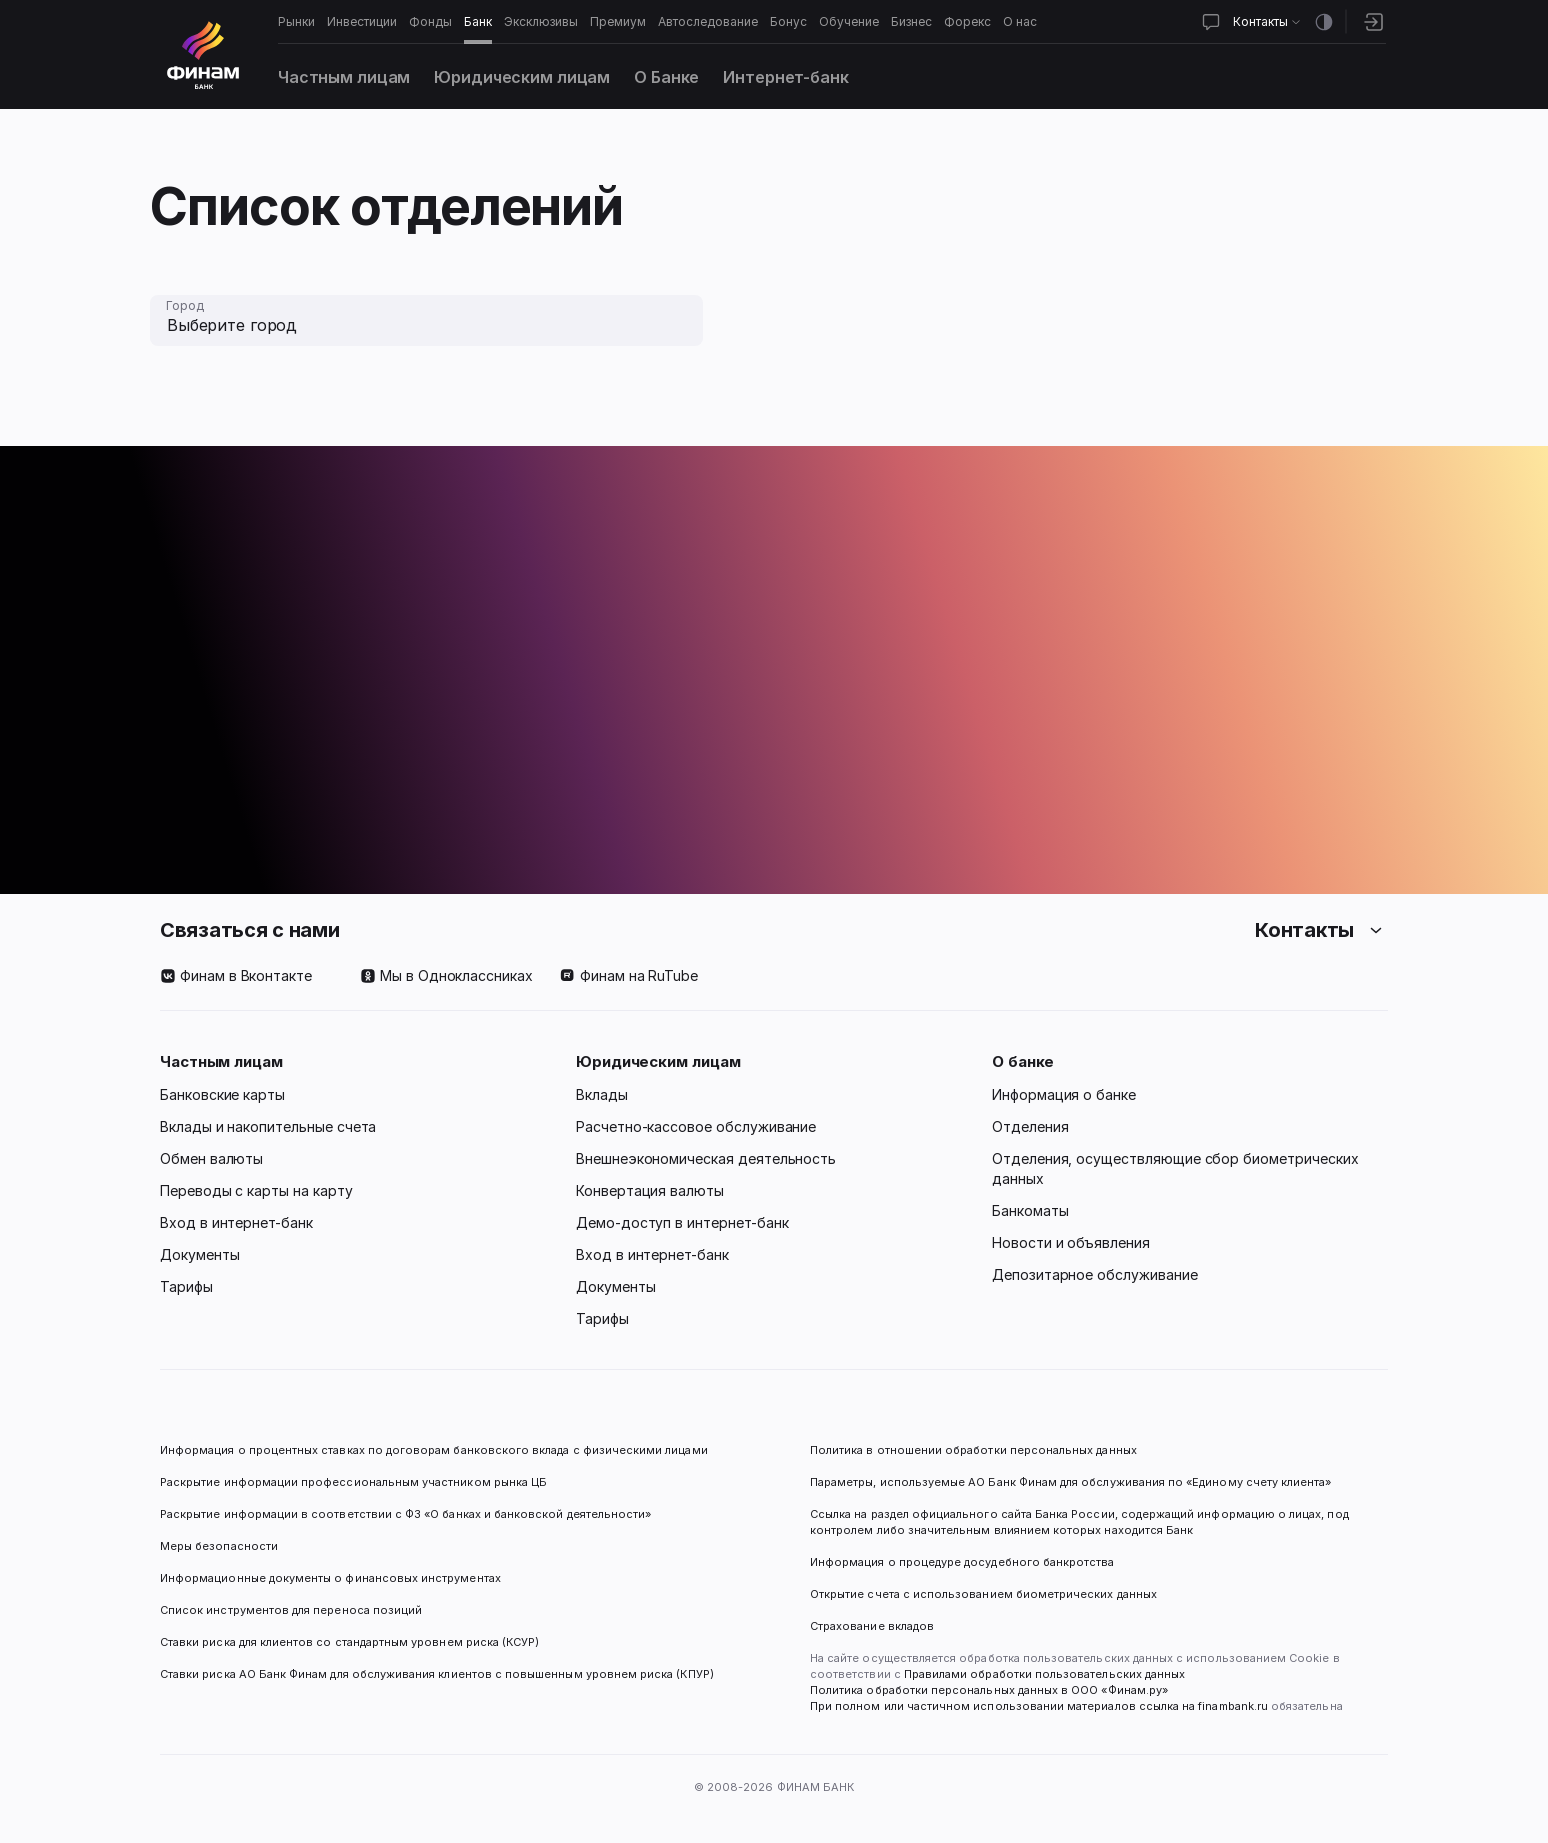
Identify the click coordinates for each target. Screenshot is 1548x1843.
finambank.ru (1233, 1706)
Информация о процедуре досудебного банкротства (962, 1570)
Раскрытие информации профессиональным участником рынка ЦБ (353, 1482)
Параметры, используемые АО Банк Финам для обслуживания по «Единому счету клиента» (1070, 1482)
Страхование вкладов (872, 1626)
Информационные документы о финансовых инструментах (330, 1578)
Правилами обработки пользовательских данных (1043, 1674)
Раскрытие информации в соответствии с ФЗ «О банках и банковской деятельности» (405, 1514)
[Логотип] (203, 55)
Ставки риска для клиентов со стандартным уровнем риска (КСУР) (349, 1642)
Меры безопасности (219, 1546)
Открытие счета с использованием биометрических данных (983, 1594)
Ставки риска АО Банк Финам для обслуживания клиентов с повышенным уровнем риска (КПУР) (437, 1674)
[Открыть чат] (1211, 22)
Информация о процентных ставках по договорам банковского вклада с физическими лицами (434, 1450)
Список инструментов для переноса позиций (291, 1610)
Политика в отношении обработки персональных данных (973, 1450)
